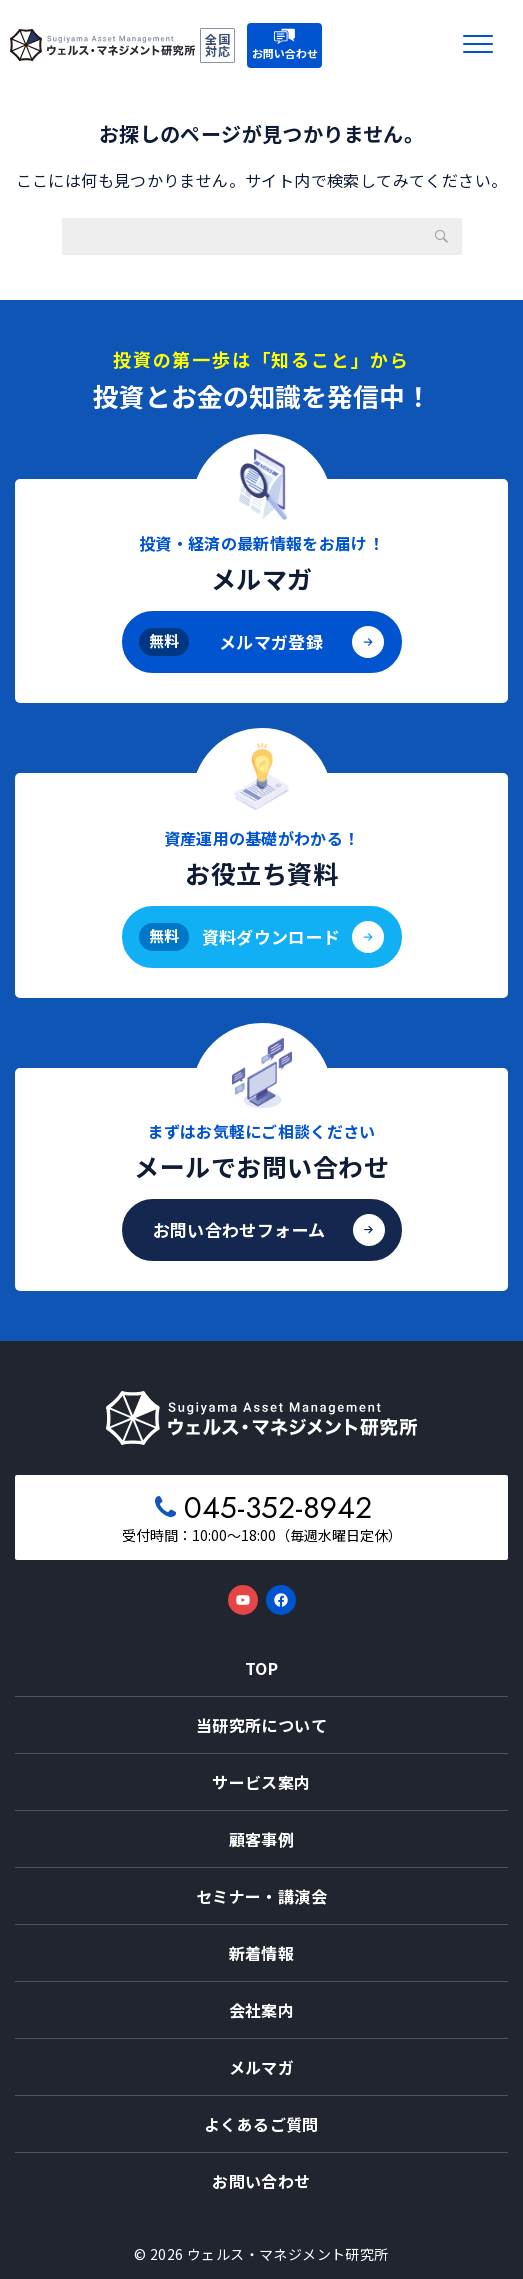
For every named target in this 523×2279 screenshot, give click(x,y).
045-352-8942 (278, 1507)
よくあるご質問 (261, 2124)
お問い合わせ (261, 2181)
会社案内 (262, 2010)
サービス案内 (261, 1782)
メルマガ (262, 2067)
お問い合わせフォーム (239, 1229)
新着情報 (262, 1953)
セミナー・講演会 (261, 1896)
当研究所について (261, 1725)
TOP (261, 1668)
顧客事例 (262, 1839)
